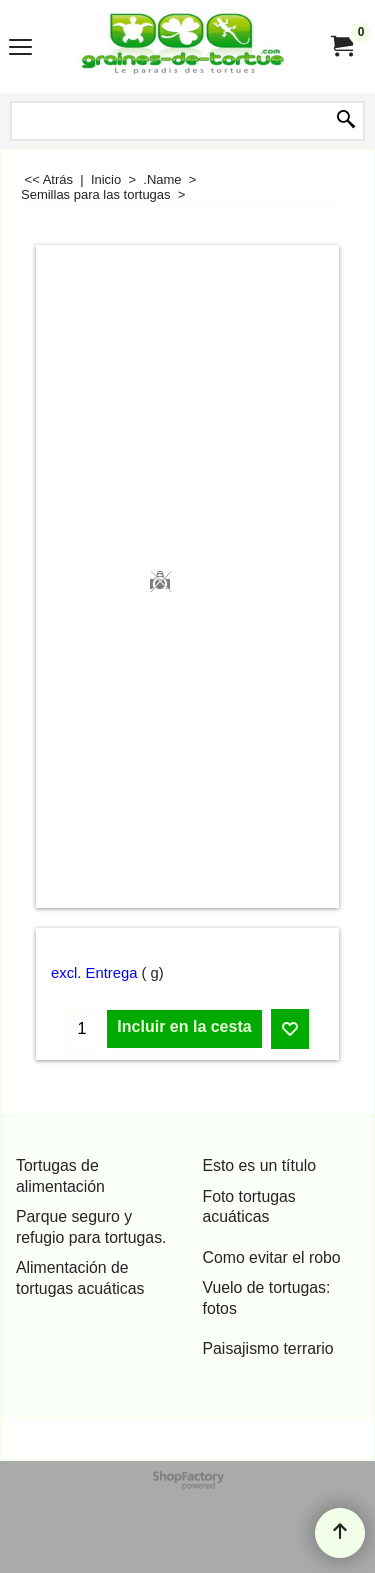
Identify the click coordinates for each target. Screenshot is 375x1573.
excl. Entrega (94, 973)
